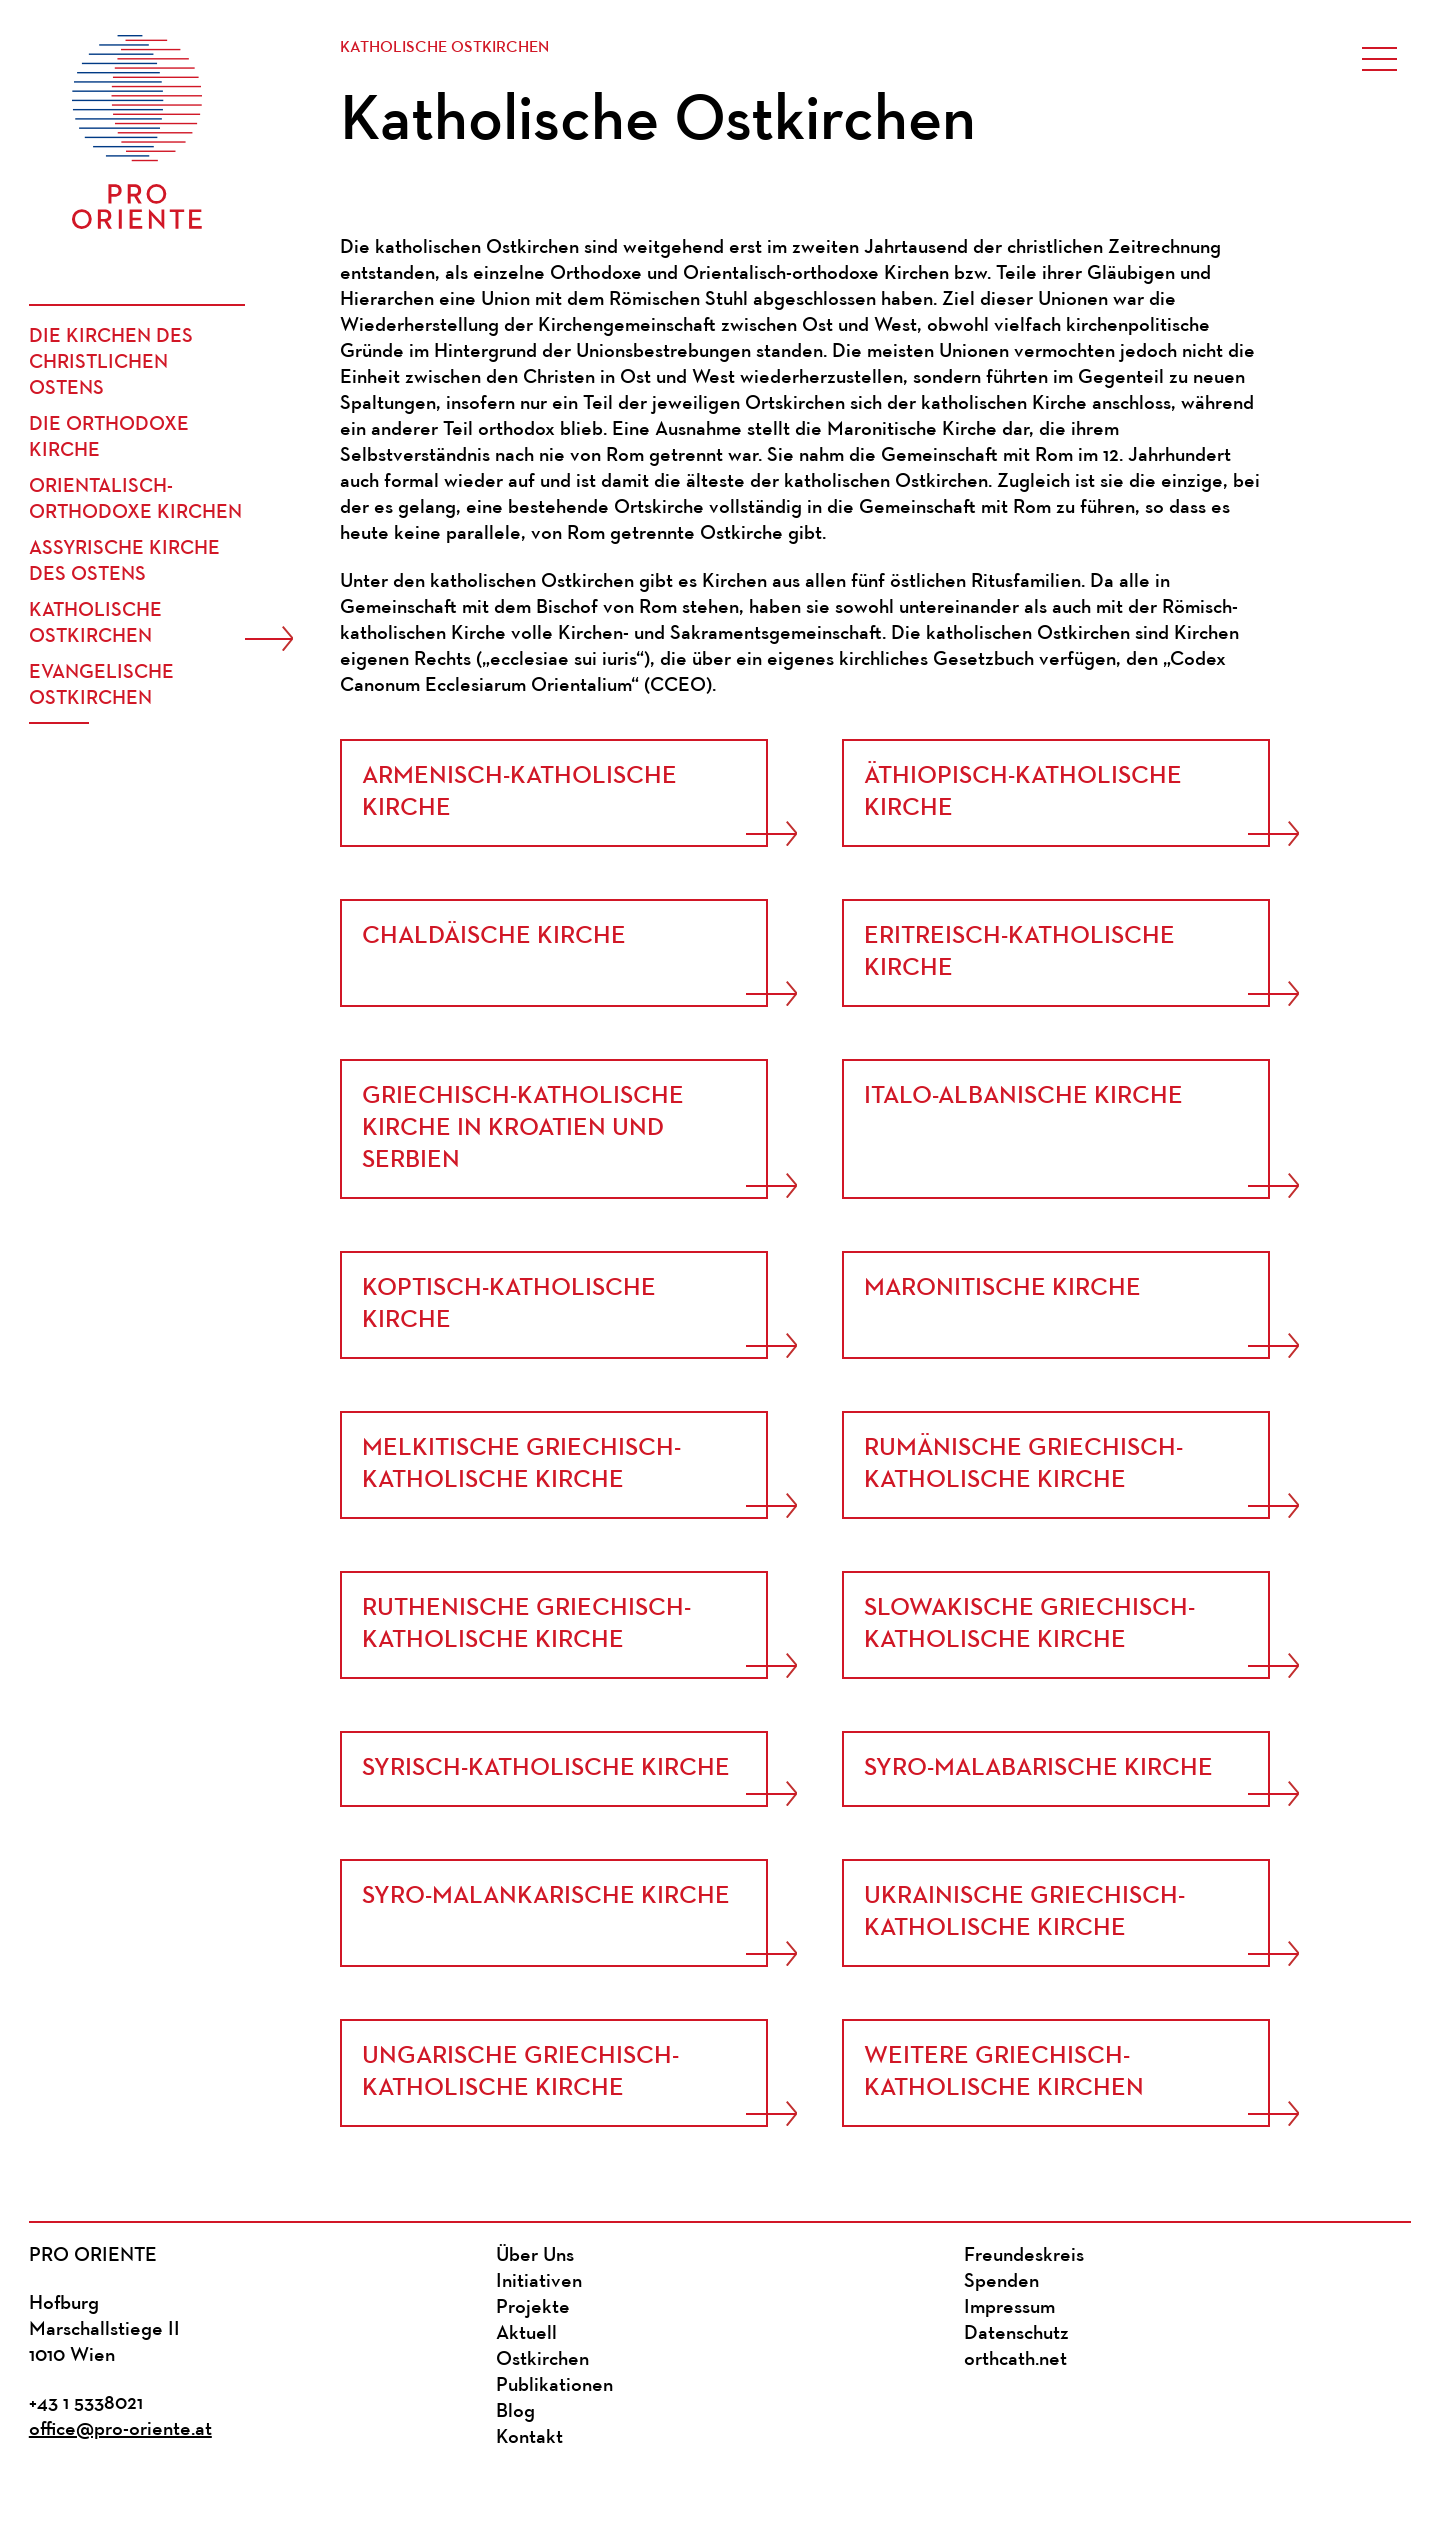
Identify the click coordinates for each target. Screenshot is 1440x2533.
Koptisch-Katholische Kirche (509, 1304)
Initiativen (539, 2282)
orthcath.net (1015, 2360)
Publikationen (554, 2386)
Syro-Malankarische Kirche (546, 1896)
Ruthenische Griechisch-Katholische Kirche (526, 1624)
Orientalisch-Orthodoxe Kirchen (135, 500)
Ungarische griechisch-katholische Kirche (520, 2072)
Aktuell (526, 2334)
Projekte (533, 2308)
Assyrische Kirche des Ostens (124, 562)
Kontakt (529, 2438)
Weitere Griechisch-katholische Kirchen (1004, 2072)
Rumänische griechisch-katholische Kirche (1023, 1464)
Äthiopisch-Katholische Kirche (1023, 792)
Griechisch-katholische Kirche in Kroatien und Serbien (523, 1128)
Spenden (1001, 2282)
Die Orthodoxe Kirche (109, 438)
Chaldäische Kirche (494, 936)
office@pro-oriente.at (120, 2430)
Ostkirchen (542, 2360)
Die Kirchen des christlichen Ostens (111, 363)
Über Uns (535, 2256)
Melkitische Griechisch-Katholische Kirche (521, 1464)
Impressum (1009, 2308)
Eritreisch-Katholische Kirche (1019, 952)
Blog (515, 2412)
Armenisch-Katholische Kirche (519, 792)
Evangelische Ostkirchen (101, 686)
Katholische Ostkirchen (95, 624)
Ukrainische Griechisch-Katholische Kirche (1024, 1912)
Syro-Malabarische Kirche (1038, 1768)
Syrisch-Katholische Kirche (546, 1768)
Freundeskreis (1024, 2256)
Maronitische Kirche (1002, 1288)
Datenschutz (1016, 2334)
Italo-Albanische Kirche (1023, 1096)
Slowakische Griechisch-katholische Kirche (1029, 1624)
